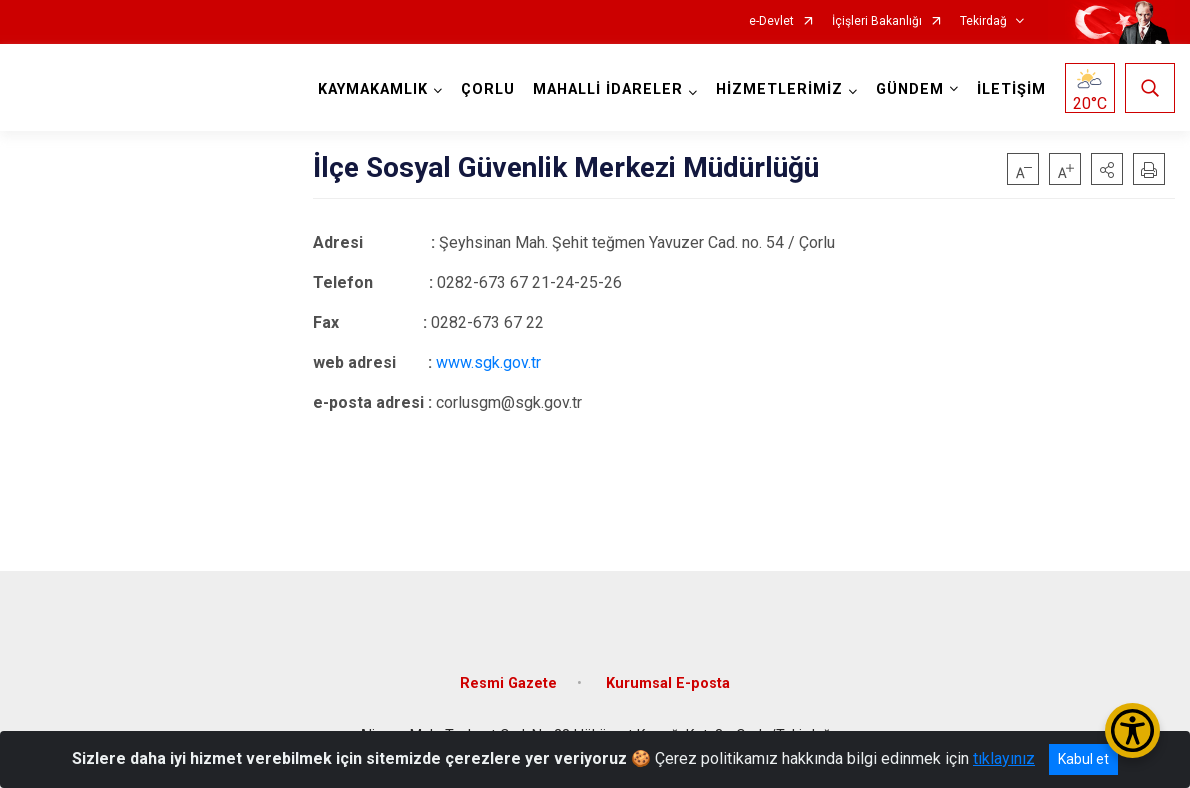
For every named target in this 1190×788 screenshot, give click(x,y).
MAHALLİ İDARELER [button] (608, 89)
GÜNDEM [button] (910, 89)
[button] (1107, 169)
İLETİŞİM (1011, 89)
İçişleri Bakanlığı (877, 21)
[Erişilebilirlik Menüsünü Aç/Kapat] (1132, 730)
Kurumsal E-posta (668, 683)
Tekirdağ (983, 21)
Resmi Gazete (508, 683)
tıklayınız (1004, 758)
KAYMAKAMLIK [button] (373, 89)
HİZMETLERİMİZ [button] (779, 89)
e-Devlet (771, 21)
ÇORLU (488, 89)
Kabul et (1083, 759)
